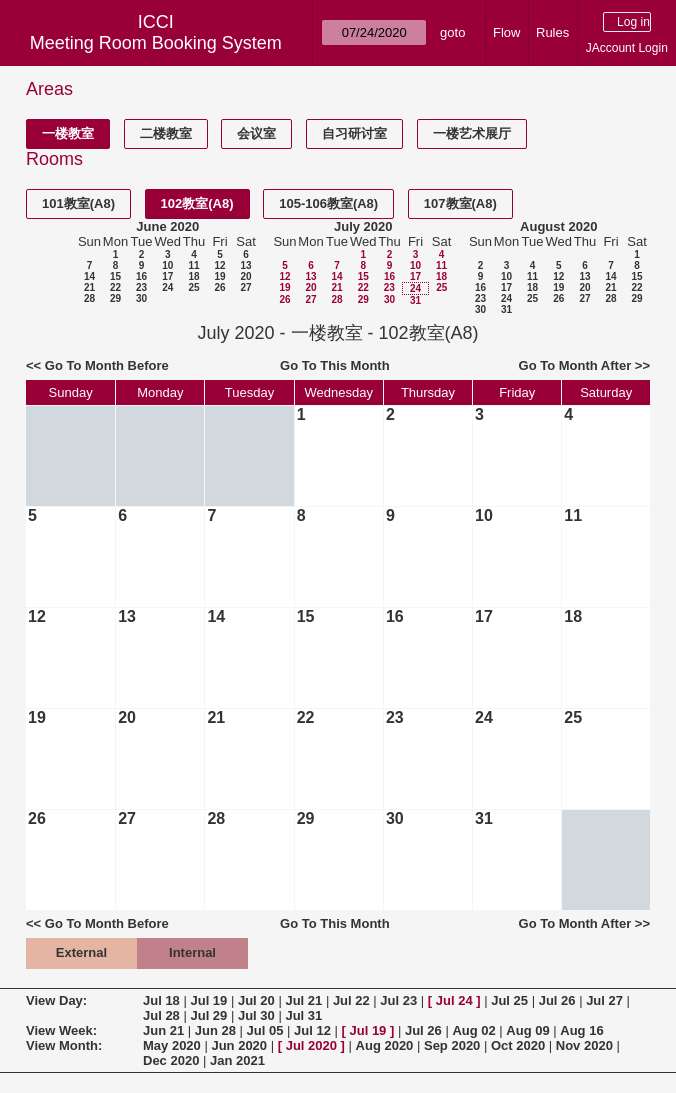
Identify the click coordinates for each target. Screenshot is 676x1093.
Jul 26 (557, 1000)
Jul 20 (256, 1000)
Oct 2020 (518, 1045)
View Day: (56, 1000)
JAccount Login (627, 48)
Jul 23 (398, 1000)
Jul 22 (351, 1000)
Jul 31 (303, 1015)
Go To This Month (335, 365)
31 (415, 300)
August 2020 (558, 226)
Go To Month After (575, 365)
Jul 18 (161, 1000)
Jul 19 (208, 1000)
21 (89, 287)
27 (245, 287)
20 (245, 276)
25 (193, 287)
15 (115, 276)
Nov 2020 (584, 1045)
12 (219, 265)
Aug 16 (581, 1030)
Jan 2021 (237, 1060)
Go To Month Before (107, 365)
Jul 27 (604, 1000)
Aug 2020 (385, 1045)
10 (167, 265)
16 (141, 276)
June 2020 (167, 226)
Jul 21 (303, 1000)
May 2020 (172, 1045)
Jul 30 (256, 1015)
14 (89, 276)
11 (193, 265)
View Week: (61, 1030)
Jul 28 (161, 1015)
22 (115, 287)
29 (115, 298)
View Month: (64, 1045)
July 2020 (363, 226)
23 (141, 287)
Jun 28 (215, 1030)
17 (167, 276)
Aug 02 (473, 1030)
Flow (506, 32)
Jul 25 (509, 1000)
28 (89, 298)
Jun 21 (163, 1030)
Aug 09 (527, 1030)
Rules (552, 32)
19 (219, 276)
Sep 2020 (452, 1045)
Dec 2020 (171, 1060)
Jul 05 (265, 1030)
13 (245, 265)
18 (193, 276)
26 (219, 287)
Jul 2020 (311, 1045)
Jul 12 (312, 1030)
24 (167, 287)
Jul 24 (454, 1000)
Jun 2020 (239, 1045)
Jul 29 (208, 1015)
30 (141, 298)
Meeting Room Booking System (156, 43)
